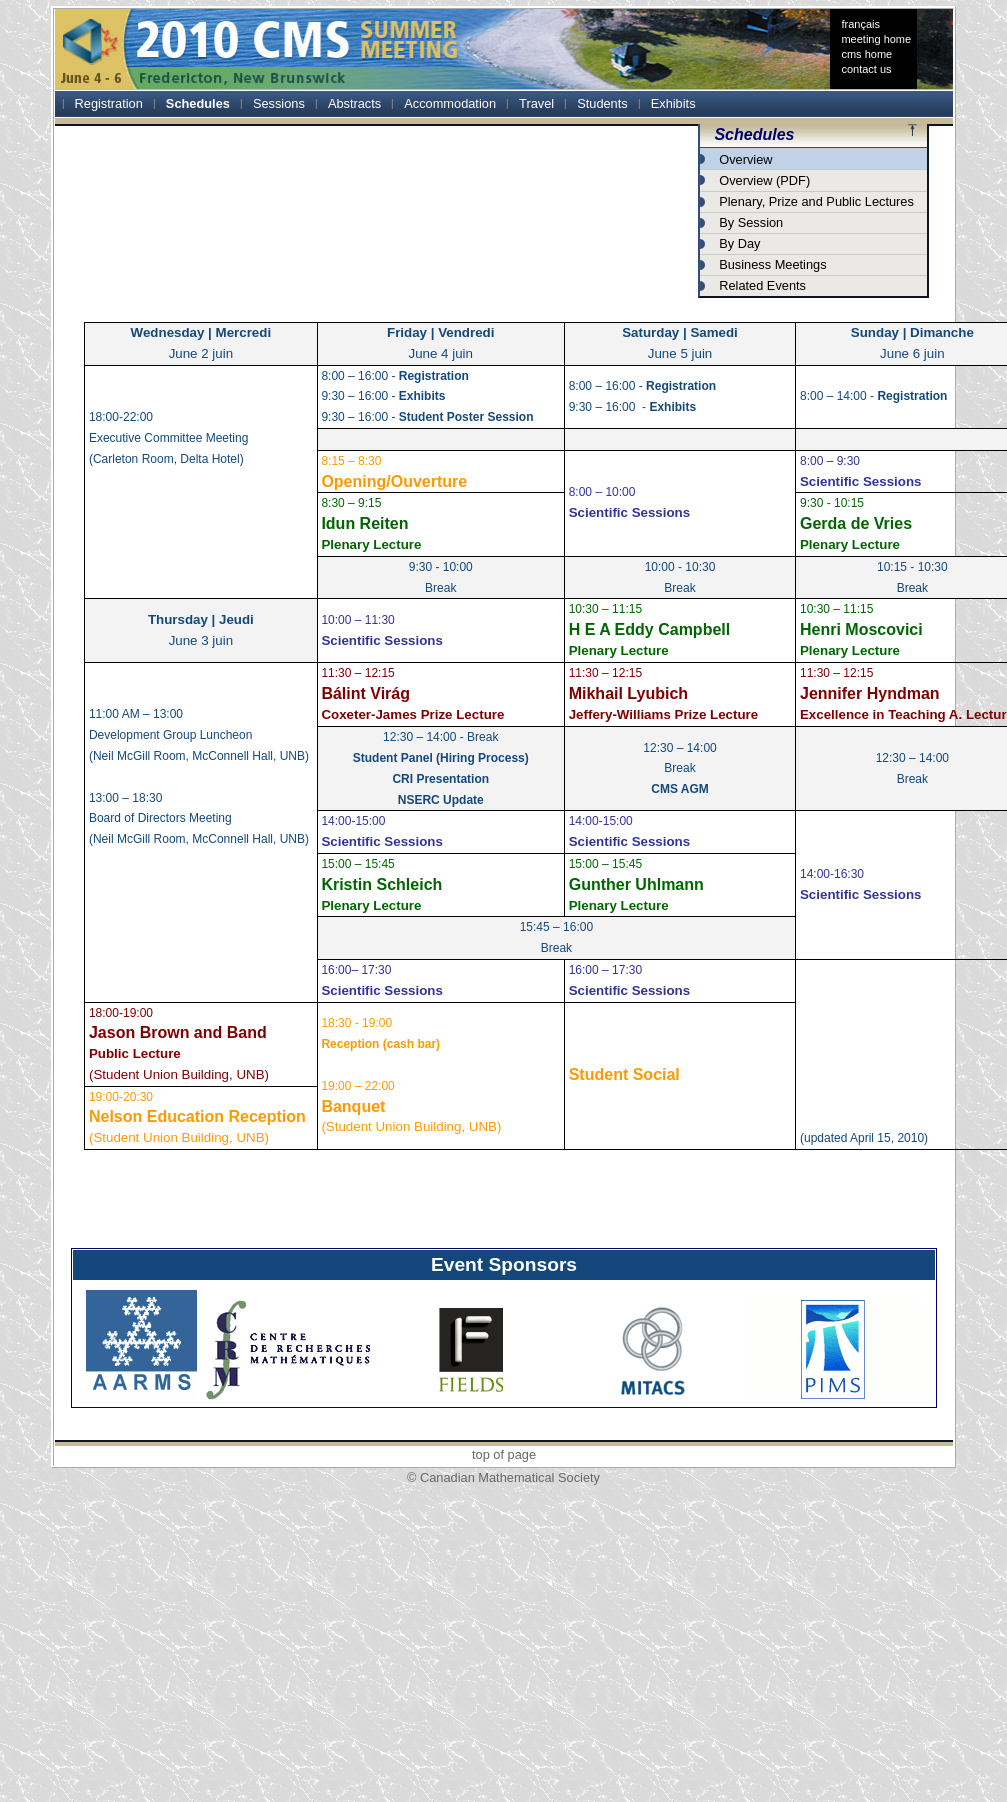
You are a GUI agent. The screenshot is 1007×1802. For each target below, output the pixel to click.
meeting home (876, 39)
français (860, 24)
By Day (739, 243)
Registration (109, 103)
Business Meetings (772, 264)
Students (602, 103)
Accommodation (450, 103)
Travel (536, 103)
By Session (751, 222)
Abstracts (354, 103)
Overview (745, 159)
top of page (504, 1454)
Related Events (762, 285)
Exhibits (673, 103)
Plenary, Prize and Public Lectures (816, 201)
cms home (866, 54)
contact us (866, 69)
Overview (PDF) (764, 180)
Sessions (279, 103)
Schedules (198, 103)
